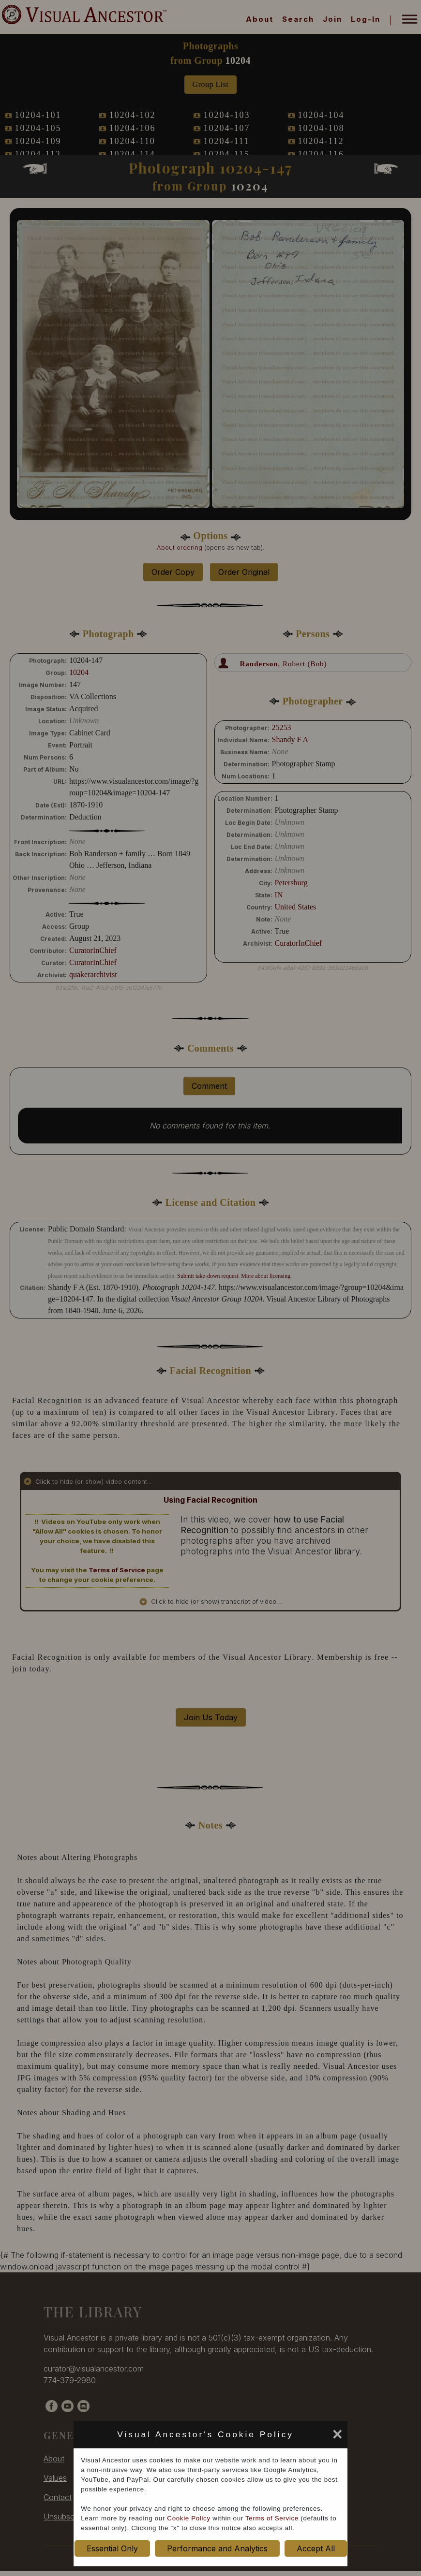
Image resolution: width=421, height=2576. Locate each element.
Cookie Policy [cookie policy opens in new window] (188, 2518)
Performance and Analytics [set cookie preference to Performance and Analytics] (217, 2548)
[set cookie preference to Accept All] (301, 2437)
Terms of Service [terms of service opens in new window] (272, 2518)
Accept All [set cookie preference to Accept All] (316, 2548)
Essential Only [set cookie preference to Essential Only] (112, 2548)
